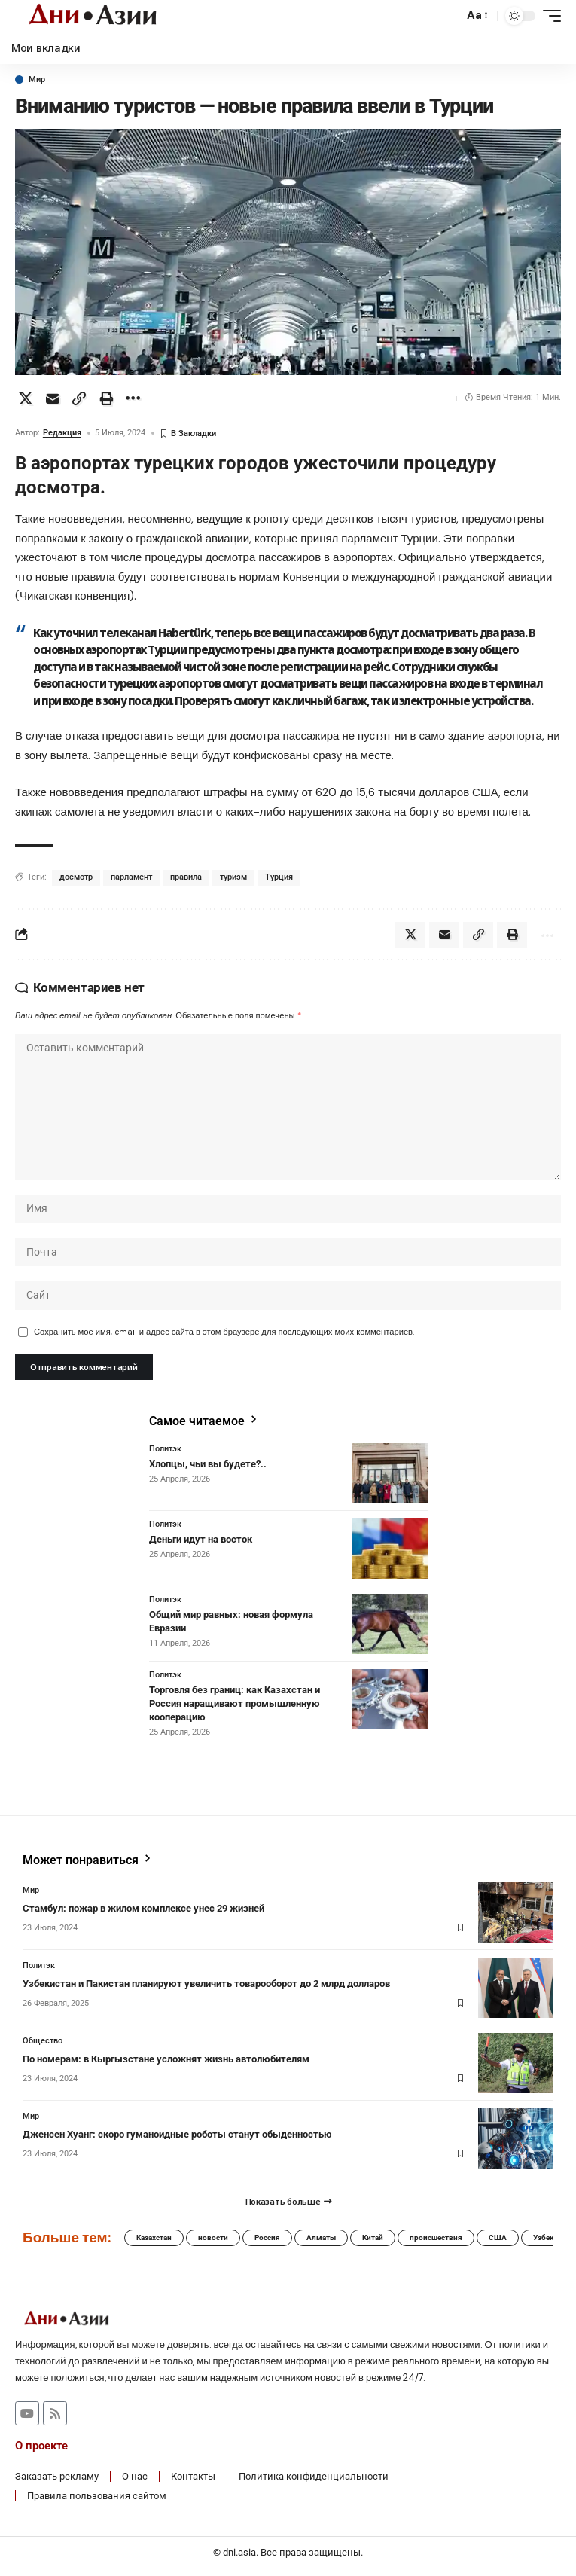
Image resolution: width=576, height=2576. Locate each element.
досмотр (76, 877)
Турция (279, 877)
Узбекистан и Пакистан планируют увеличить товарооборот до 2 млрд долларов (206, 1983)
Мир (37, 79)
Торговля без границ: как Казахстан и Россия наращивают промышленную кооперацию (234, 1703)
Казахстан (154, 2237)
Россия (267, 2237)
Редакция (62, 433)
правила (186, 877)
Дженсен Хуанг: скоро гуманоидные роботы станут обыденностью (177, 2134)
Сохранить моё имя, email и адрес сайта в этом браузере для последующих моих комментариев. (224, 1331)
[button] (448, 16)
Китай (372, 2237)
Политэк (165, 1449)
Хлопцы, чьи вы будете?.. (208, 1464)
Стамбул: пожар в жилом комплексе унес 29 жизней (143, 1908)
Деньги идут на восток (200, 1539)
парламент (131, 877)
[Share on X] (25, 398)
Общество (42, 2041)
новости (213, 2237)
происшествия (436, 2237)
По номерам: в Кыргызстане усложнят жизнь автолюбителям (166, 2059)
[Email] (52, 398)
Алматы (321, 2237)
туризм (233, 877)
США (498, 2237)
